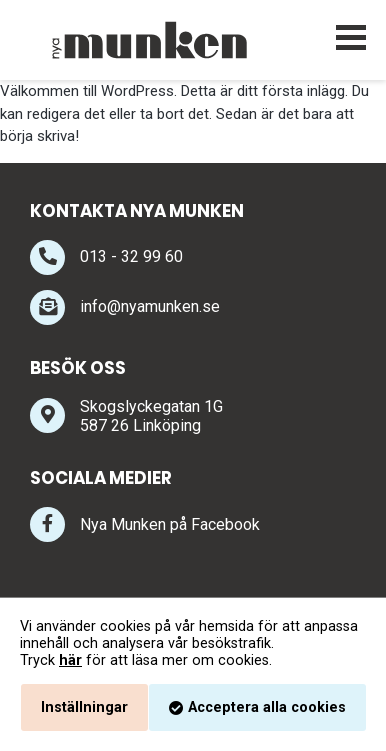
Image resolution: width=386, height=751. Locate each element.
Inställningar (84, 707)
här (70, 660)
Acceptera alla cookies (267, 707)
